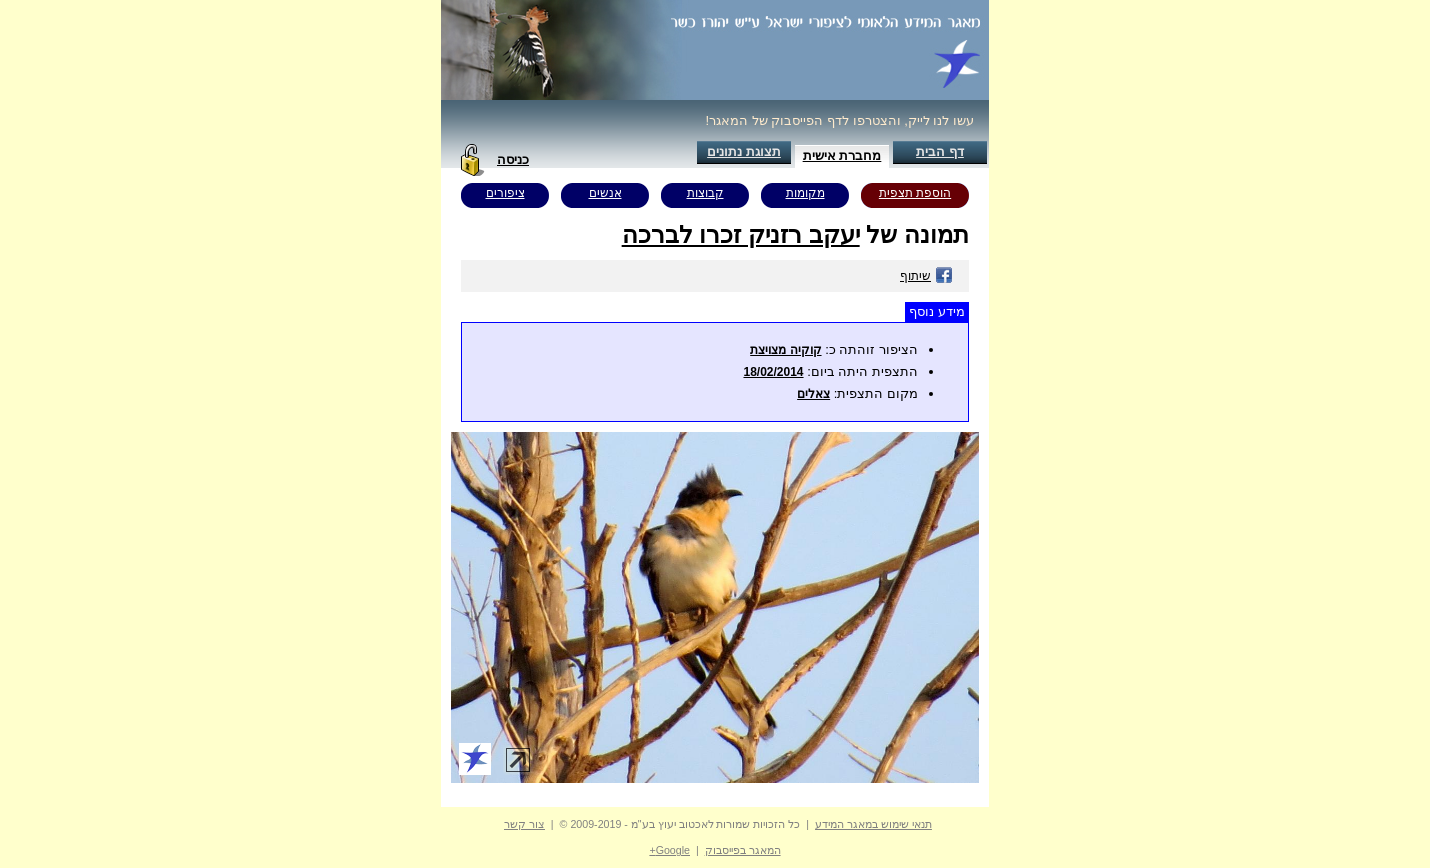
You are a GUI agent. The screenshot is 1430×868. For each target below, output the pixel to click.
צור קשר (524, 824)
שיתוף (926, 276)
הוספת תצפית (915, 193)
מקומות (805, 193)
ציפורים (505, 193)
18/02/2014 (773, 372)
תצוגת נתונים (744, 151)
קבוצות (705, 193)
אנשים (605, 193)
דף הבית (940, 151)
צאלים (813, 394)
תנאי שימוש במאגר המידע (873, 824)
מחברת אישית (842, 155)
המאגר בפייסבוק (743, 850)
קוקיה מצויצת (785, 350)
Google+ (669, 850)
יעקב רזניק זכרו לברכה (741, 234)
